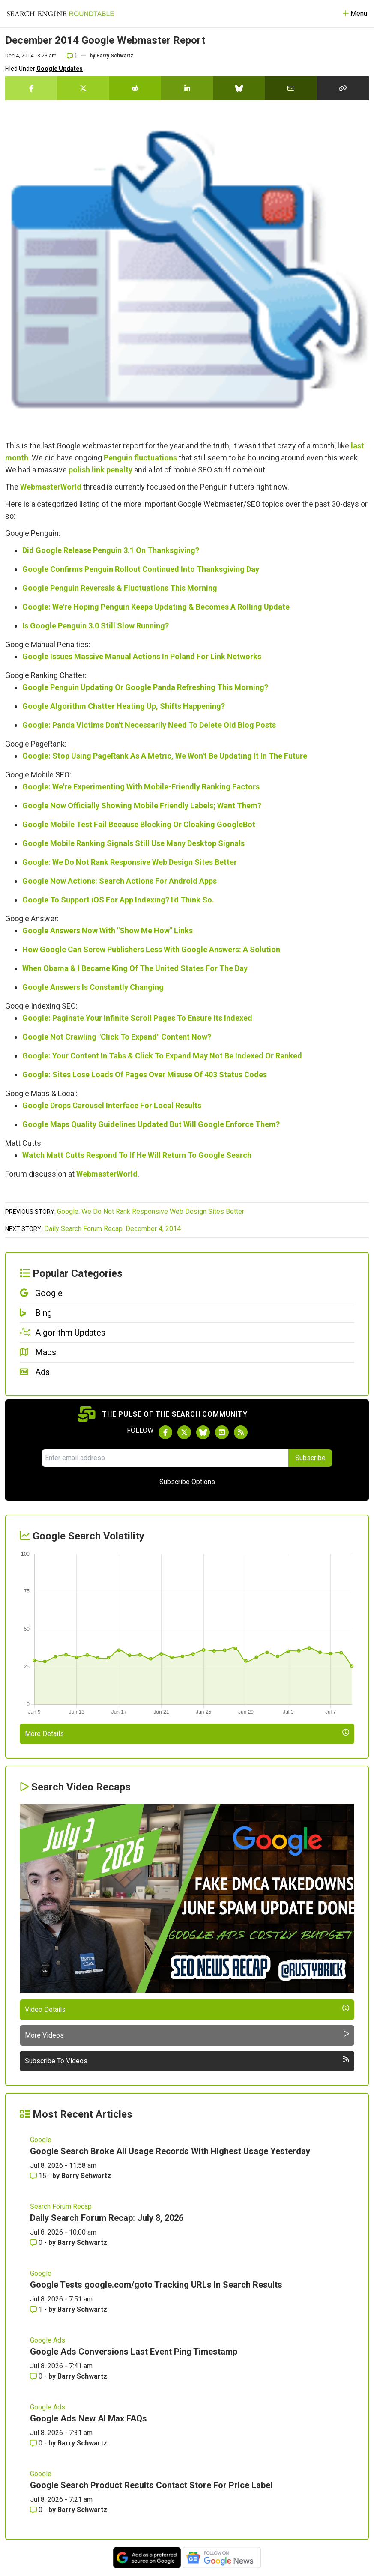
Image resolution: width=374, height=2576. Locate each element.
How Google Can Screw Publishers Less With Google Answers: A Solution (151, 949)
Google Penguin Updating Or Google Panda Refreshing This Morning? (145, 687)
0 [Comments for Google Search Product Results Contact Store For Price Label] (37, 2510)
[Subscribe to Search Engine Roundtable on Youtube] (222, 1432)
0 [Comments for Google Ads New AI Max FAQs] (37, 2443)
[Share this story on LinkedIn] (187, 88)
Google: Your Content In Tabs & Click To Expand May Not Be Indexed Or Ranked (162, 1055)
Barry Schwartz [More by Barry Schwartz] (86, 2176)
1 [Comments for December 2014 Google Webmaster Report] (72, 55)
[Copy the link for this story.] (343, 88)
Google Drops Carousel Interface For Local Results (111, 1105)
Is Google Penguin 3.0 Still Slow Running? (95, 625)
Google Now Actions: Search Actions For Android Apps (119, 880)
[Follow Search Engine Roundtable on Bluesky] (203, 1432)
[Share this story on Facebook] (31, 88)
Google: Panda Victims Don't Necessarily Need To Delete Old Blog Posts (149, 724)
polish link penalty (100, 469)
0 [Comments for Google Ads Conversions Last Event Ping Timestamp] (37, 2376)
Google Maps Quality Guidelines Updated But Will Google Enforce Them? (151, 1124)
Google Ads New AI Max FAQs (88, 2418)
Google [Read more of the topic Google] (40, 2140)
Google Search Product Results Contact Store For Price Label (151, 2485)
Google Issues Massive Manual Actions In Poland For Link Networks (141, 656)
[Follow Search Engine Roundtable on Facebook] (165, 1432)
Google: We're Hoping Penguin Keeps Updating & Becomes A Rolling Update (156, 606)
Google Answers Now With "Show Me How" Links (107, 930)
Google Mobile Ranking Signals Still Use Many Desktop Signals (133, 843)
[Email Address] (165, 1458)
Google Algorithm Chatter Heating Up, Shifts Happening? (123, 706)
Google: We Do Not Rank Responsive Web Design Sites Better (129, 862)
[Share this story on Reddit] (135, 88)
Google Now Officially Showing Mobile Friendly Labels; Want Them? (141, 805)
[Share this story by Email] (291, 88)
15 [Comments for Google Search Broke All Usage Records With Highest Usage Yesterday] (39, 2176)
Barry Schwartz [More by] (114, 56)
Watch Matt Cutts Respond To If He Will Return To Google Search (136, 1155)
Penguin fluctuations (140, 457)
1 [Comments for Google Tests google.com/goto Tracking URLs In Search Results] (37, 2309)
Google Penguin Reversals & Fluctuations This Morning (119, 587)
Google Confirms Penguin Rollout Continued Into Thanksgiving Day (140, 569)
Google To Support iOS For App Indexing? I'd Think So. (118, 899)
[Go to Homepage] (60, 13)
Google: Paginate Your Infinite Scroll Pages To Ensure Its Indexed (137, 1017)
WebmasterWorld (50, 486)
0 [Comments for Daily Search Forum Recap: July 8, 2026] (37, 2242)
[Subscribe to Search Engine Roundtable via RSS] (241, 1432)
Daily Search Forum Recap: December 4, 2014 (112, 1229)
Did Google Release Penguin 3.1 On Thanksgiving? (110, 550)
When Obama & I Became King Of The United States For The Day (135, 968)
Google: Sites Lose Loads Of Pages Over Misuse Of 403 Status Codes (144, 1074)
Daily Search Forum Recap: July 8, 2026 (106, 2218)
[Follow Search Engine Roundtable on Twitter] (184, 1432)
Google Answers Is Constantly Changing (93, 987)
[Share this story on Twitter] (83, 88)
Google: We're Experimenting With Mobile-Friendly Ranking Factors (141, 786)
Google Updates (59, 68)
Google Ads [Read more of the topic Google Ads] (47, 2340)
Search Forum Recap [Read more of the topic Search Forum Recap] (61, 2206)
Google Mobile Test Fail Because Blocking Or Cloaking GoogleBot (138, 824)
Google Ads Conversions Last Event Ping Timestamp (133, 2351)
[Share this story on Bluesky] (239, 88)
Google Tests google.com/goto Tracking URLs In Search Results (156, 2285)
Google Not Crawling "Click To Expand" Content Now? (116, 1036)
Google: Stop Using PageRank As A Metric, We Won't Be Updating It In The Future (164, 755)
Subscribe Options (187, 1482)
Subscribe (310, 1458)
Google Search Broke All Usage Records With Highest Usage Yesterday (170, 2151)
